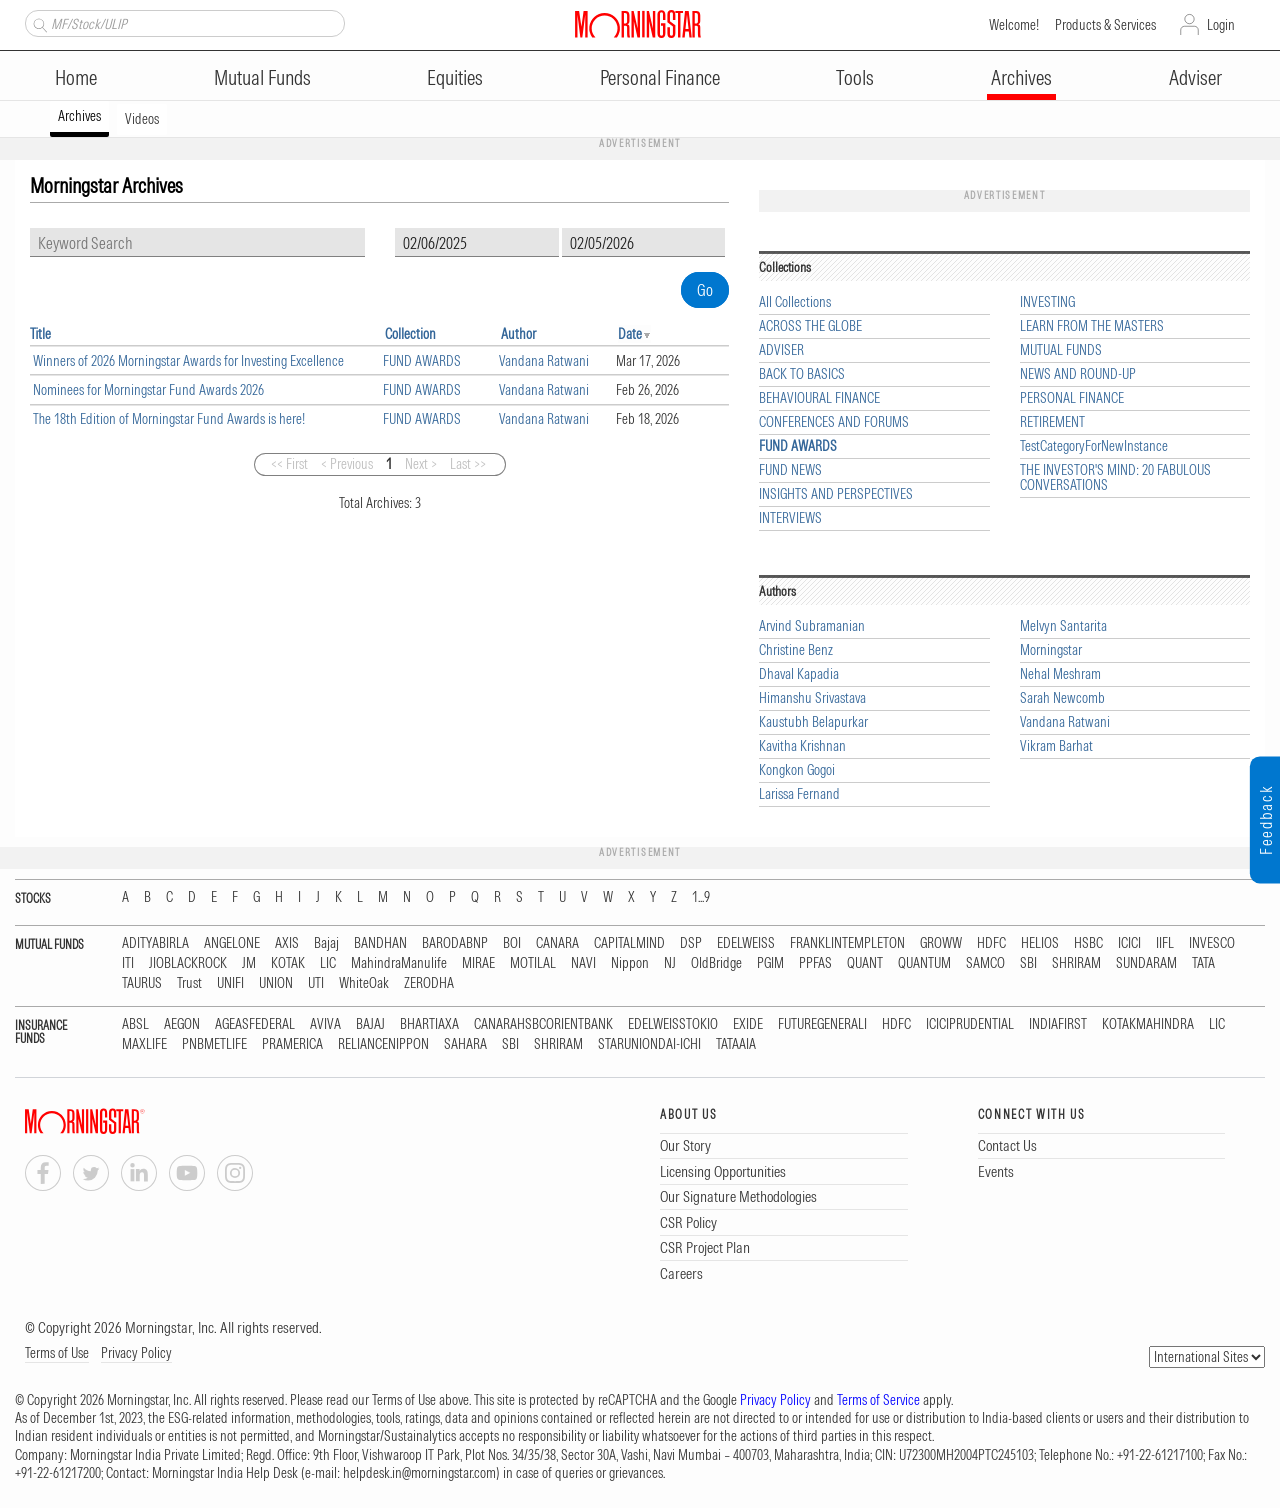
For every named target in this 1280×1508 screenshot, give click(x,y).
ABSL (135, 1024)
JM (249, 963)
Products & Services (1105, 25)
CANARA (557, 943)
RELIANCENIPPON (383, 1044)
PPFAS (815, 963)
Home (76, 77)
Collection (410, 334)
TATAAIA (736, 1044)
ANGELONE (232, 943)
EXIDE (748, 1024)
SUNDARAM (1146, 963)
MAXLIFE (144, 1044)
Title (40, 334)
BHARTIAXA (429, 1024)
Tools (855, 77)
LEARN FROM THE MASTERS (1092, 326)
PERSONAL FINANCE (1072, 398)
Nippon (630, 963)
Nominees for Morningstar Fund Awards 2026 (148, 390)
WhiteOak (364, 983)
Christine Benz (796, 650)
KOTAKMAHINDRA (1148, 1024)
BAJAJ (370, 1024)
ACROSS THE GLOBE (810, 326)
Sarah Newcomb (1062, 698)
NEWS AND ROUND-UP (1078, 374)
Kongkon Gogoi (797, 770)
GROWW (941, 943)
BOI (512, 943)
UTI (316, 983)
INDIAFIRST (1058, 1024)
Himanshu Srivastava (812, 698)
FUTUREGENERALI (822, 1024)
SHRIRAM (1076, 963)
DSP (691, 943)
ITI (128, 963)
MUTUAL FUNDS (1061, 350)
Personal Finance (660, 77)
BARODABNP (455, 943)
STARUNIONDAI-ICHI (649, 1044)
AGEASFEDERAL (255, 1024)
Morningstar (1051, 650)
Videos (142, 119)
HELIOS (1040, 943)
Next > (421, 464)
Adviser (1195, 77)
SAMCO (985, 963)
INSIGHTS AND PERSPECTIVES (836, 494)
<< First (289, 464)
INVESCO (1212, 943)
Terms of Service (878, 1400)
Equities (455, 77)
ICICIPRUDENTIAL (970, 1024)
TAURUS (142, 983)
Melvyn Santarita (1063, 626)
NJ (670, 963)
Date (630, 334)
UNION (276, 983)
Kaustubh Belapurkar (813, 722)
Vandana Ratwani (544, 361)
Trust (189, 983)
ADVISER (781, 350)
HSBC (1088, 943)
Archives (1021, 77)
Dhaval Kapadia (799, 674)
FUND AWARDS (422, 361)
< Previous (347, 464)
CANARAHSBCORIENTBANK (543, 1024)
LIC (328, 963)
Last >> (468, 464)
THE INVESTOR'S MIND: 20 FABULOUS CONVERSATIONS (1115, 478)
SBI (1028, 963)
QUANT (865, 963)
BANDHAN (380, 943)
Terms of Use (57, 1353)
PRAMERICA (292, 1044)
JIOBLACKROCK (188, 963)
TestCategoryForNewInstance (1094, 446)
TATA (1203, 963)
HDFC (991, 943)
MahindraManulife (399, 963)
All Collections (795, 302)
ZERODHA (429, 983)
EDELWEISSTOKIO (673, 1024)
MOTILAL (533, 963)
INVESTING (1047, 302)
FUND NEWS (790, 470)
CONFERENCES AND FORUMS (834, 422)
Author (518, 334)
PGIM (770, 963)
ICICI (1129, 943)
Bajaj (326, 943)
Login (1221, 25)
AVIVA (325, 1024)
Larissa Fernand (799, 794)
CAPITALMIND (629, 943)
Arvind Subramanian (812, 626)
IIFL (1165, 943)
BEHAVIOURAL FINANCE (819, 398)
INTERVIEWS (790, 518)
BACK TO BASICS (802, 374)
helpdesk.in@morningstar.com (419, 1473)
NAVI (583, 963)
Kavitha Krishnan (802, 746)
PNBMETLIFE (214, 1044)
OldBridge (716, 963)
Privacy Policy (136, 1353)
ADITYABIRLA (155, 943)
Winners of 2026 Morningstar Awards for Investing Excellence (188, 361)
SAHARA (465, 1044)
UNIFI (230, 983)
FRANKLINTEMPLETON (847, 943)
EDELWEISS (746, 943)
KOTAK (288, 963)
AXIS (287, 943)
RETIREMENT (1052, 422)
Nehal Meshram (1060, 674)
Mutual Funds (262, 77)
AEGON (182, 1024)
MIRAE (478, 963)
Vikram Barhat (1056, 746)
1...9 (701, 897)
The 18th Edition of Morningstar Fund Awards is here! (169, 419)
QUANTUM (924, 963)
